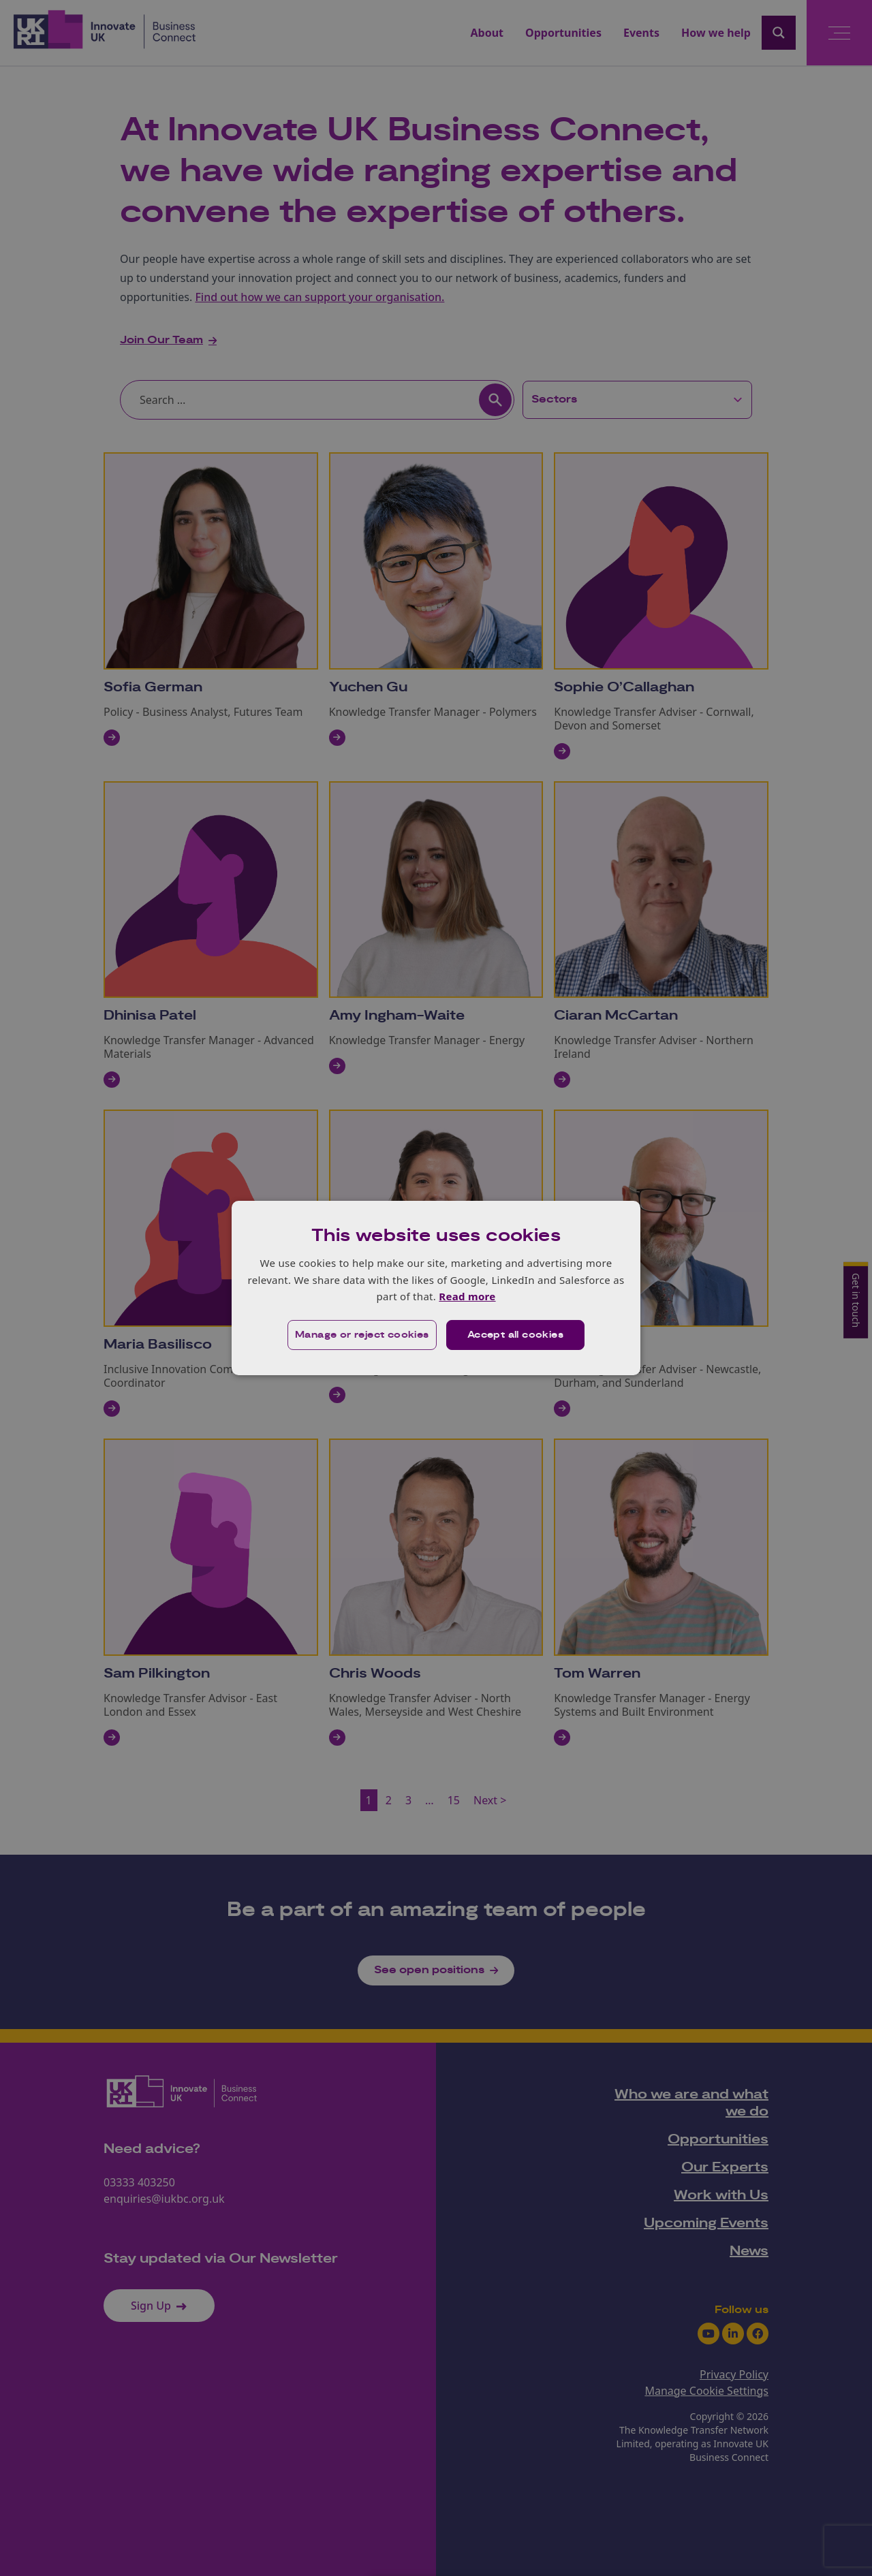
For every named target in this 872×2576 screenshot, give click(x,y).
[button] (362, 1335)
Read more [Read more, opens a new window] (467, 1296)
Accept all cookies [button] (515, 1335)
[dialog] (436, 1288)
